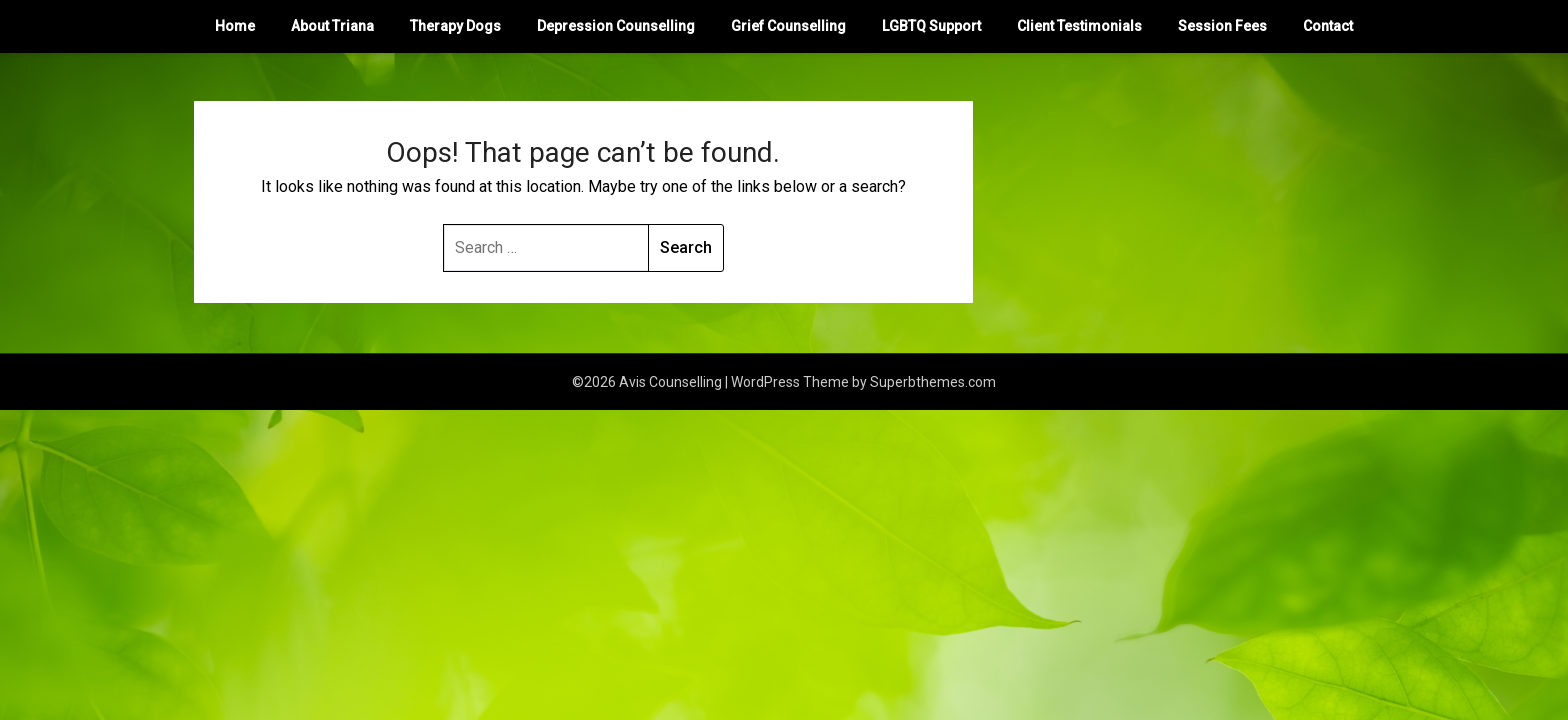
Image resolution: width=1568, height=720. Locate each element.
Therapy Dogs (455, 26)
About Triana (332, 26)
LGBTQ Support (931, 26)
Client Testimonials (1079, 26)
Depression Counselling (616, 26)
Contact (1328, 26)
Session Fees (1222, 26)
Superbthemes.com (933, 382)
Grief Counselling (788, 26)
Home (235, 26)
